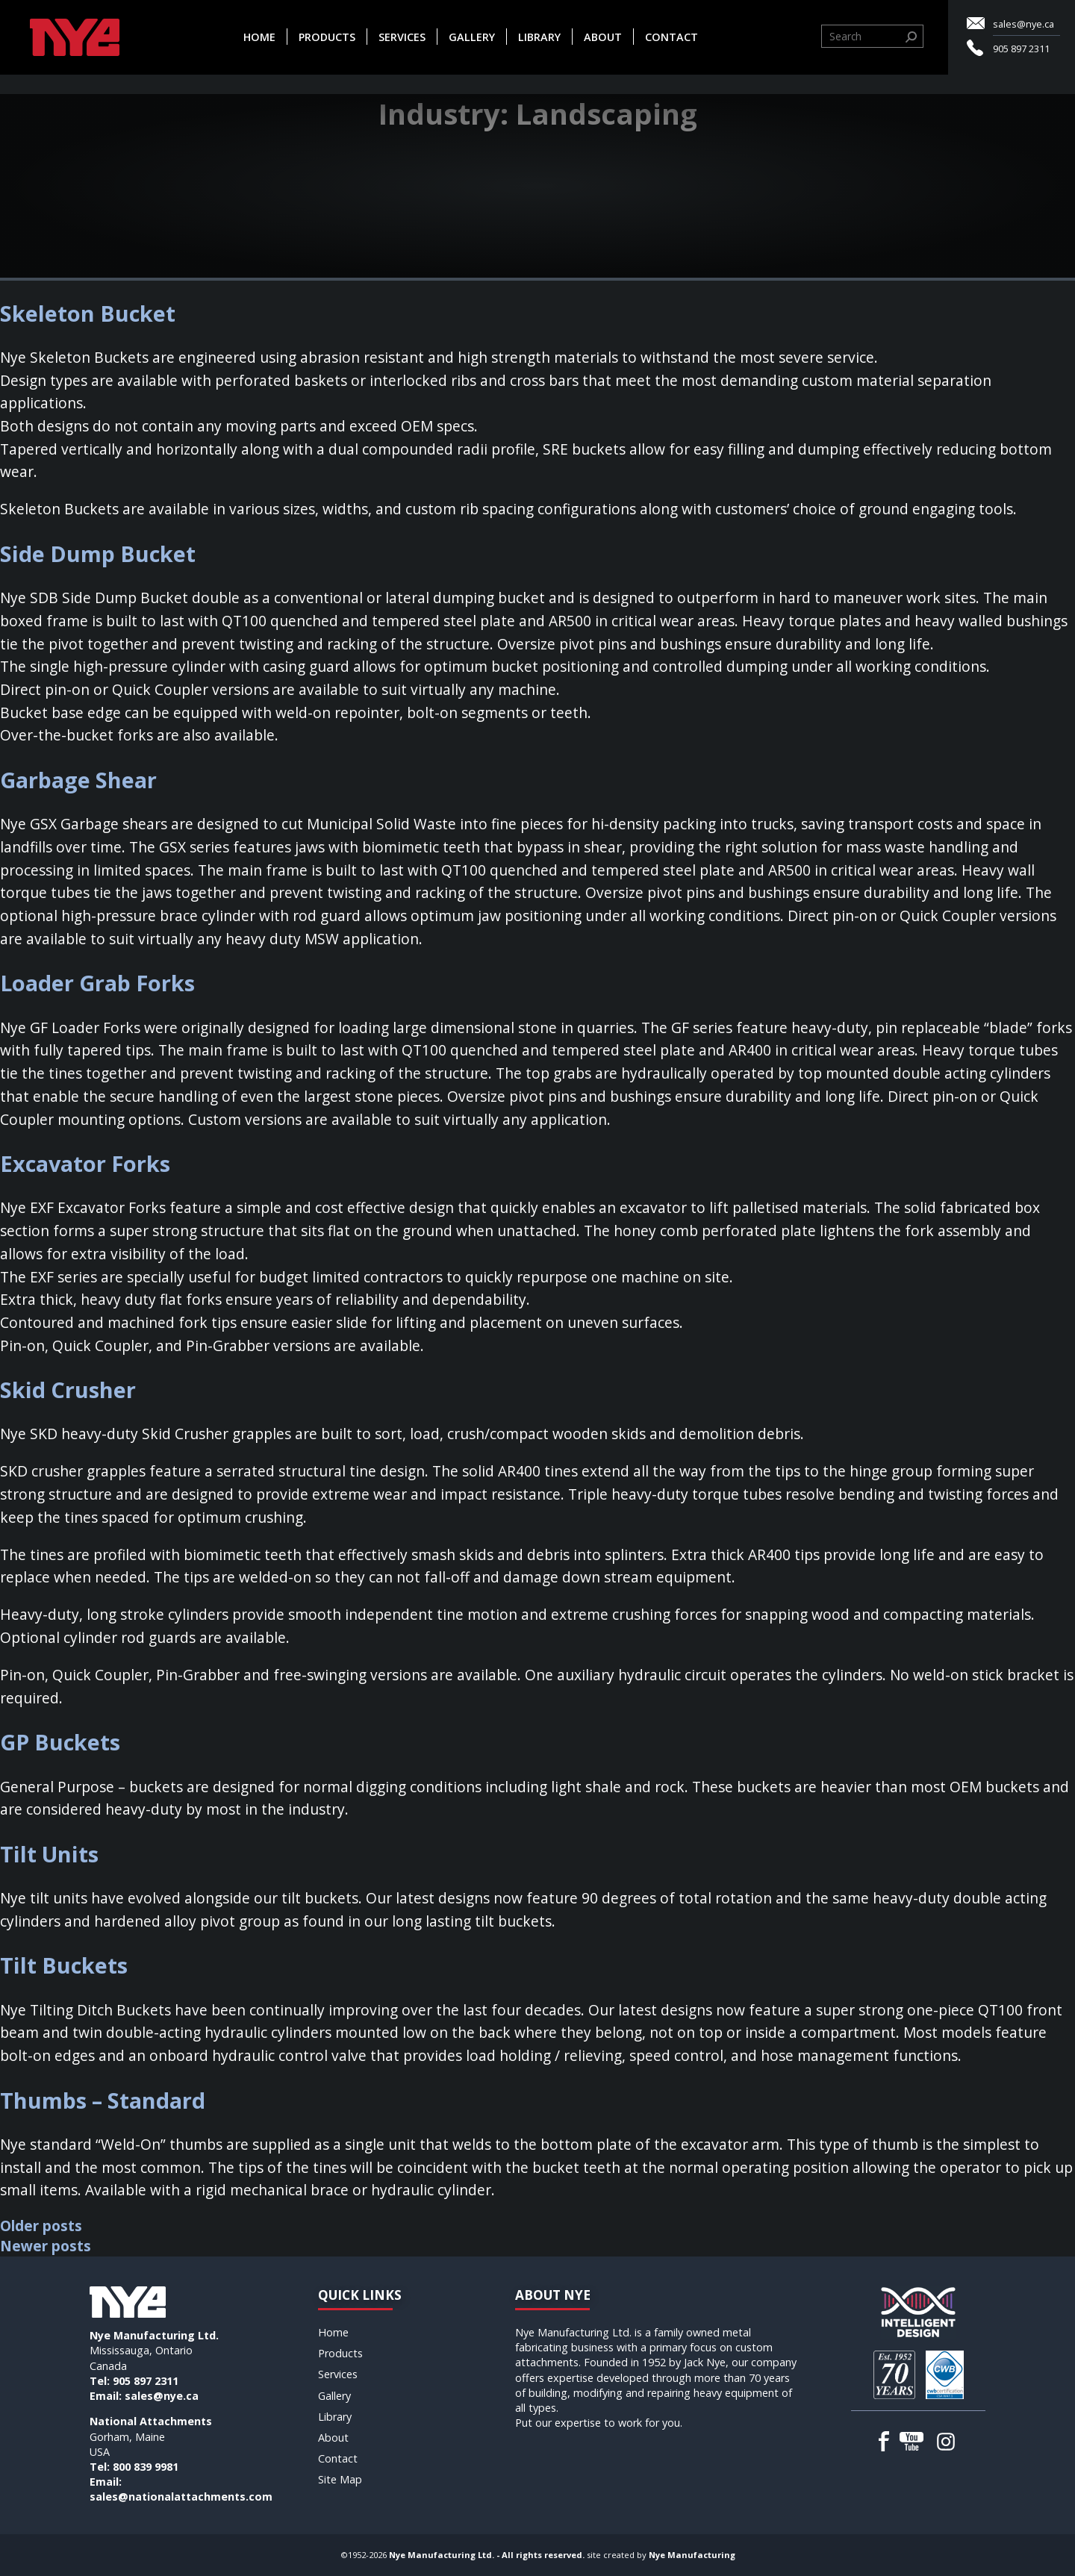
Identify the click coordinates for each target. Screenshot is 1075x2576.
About (603, 37)
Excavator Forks (85, 1163)
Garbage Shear (78, 779)
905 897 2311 (1021, 48)
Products (327, 37)
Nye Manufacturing (692, 2554)
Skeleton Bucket (87, 313)
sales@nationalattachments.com (181, 2496)
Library (539, 37)
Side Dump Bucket (98, 553)
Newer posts (45, 2246)
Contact (671, 37)
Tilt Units (49, 1853)
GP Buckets (60, 1741)
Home (259, 37)
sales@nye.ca (1023, 24)
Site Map (340, 2479)
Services (402, 37)
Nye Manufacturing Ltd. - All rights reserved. (487, 2554)
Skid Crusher (68, 1389)
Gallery (472, 37)
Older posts (41, 2225)
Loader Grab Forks (97, 982)
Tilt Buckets (64, 1965)
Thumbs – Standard (102, 2100)
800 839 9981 (145, 2467)
